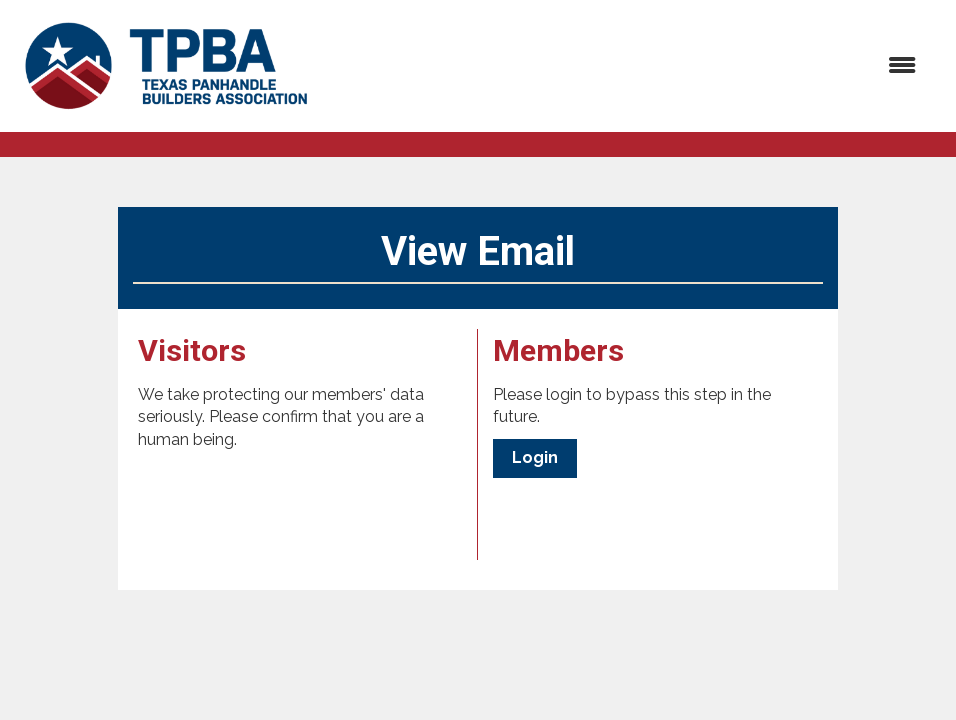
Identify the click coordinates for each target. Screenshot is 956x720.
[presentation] (290, 501)
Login (535, 457)
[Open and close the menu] (628, 66)
